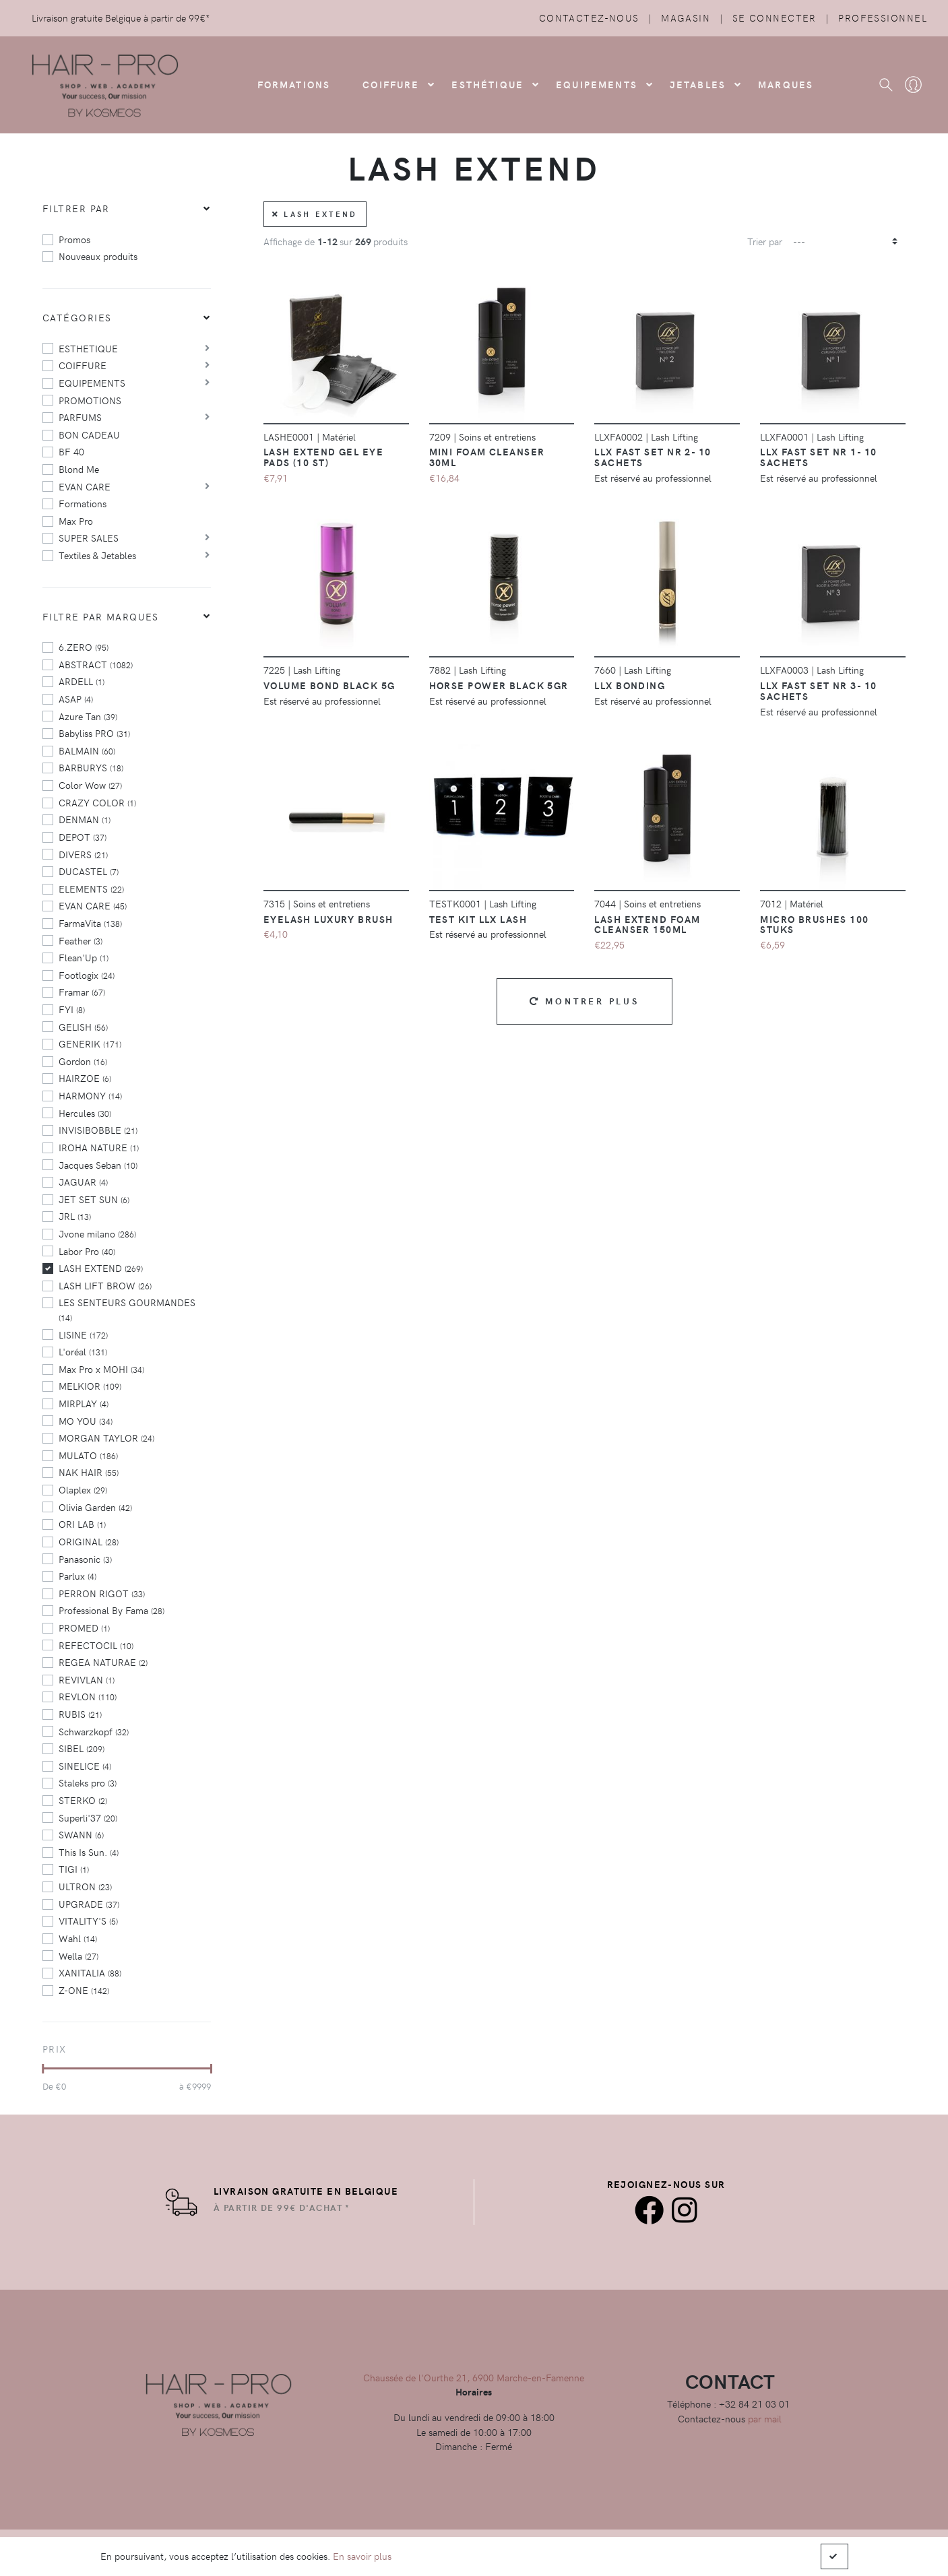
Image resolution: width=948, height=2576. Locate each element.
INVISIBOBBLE (98, 1129)
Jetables (698, 84)
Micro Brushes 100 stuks (814, 924)
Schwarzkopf (94, 1731)
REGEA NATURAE (103, 1662)
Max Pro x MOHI (101, 1369)
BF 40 (71, 451)
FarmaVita (90, 923)
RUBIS (80, 1713)
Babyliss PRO (94, 733)
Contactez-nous (589, 17)
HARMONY (90, 1095)
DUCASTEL (89, 871)
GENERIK (90, 1043)
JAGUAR (83, 1181)
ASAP (76, 698)
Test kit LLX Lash (478, 919)
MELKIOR (90, 1385)
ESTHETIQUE (88, 348)
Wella (78, 1955)
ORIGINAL (89, 1541)
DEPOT (82, 836)
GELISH (83, 1026)
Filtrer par (76, 208)
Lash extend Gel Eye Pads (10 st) (323, 457)
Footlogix (87, 974)
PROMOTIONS (90, 400)
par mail (765, 2418)
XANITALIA (90, 1972)
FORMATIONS (294, 84)
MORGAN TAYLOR (106, 1437)
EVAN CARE (84, 486)
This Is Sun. (89, 1852)
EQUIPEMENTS (92, 382)
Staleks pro (88, 1782)
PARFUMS (80, 417)
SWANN (81, 1834)
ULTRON (85, 1886)
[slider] (43, 2068)
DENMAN (84, 819)
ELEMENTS (91, 888)
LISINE (83, 1334)
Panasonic (85, 1559)
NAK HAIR (89, 1472)
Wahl (78, 1938)
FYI (72, 1009)
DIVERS (83, 854)
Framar (82, 991)
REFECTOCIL (96, 1645)
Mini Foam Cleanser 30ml (487, 457)
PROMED (84, 1627)
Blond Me (79, 469)
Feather (80, 940)
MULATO (88, 1455)
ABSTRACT (96, 664)
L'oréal (83, 1351)
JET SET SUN (94, 1199)
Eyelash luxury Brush (328, 919)
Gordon (83, 1061)
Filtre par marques (100, 616)
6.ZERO (83, 646)
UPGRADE (89, 1903)
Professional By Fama (111, 1610)
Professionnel (882, 17)
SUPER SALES (89, 537)
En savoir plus (362, 2556)
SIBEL (81, 1748)
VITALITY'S (88, 1920)
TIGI (74, 1868)
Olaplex (83, 1489)
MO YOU (86, 1420)
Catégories (76, 317)
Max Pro (76, 520)
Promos (74, 239)
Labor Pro (87, 1251)
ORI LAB (82, 1524)
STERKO (83, 1800)
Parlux (77, 1575)
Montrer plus (584, 1000)
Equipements (596, 84)
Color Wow (90, 785)
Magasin (685, 17)
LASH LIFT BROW (105, 1285)
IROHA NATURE (99, 1147)
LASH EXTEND (101, 1268)
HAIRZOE (85, 1078)
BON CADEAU (89, 434)
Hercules (85, 1113)
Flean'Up (83, 957)
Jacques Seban (98, 1164)
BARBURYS (91, 767)
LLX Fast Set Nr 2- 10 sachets (652, 457)
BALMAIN (87, 750)
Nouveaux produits (98, 256)
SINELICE (85, 1765)
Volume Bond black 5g (329, 685)
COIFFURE (390, 84)
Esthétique (487, 84)
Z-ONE (84, 1990)
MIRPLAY (83, 1403)
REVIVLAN (87, 1679)
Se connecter (774, 17)
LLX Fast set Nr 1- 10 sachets (818, 457)
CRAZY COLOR (97, 802)
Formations (82, 503)
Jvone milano (97, 1233)
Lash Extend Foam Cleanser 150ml (647, 924)
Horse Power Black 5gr (499, 685)
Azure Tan (88, 716)
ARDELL (81, 681)
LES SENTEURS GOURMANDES (127, 1309)
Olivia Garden (95, 1507)
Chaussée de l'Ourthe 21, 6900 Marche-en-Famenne (473, 2377)
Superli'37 (88, 1817)
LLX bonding (629, 685)
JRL (75, 1216)
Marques (785, 84)
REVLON (88, 1696)
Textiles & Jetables (97, 555)
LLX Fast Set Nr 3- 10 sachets (818, 690)
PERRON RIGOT (102, 1593)
